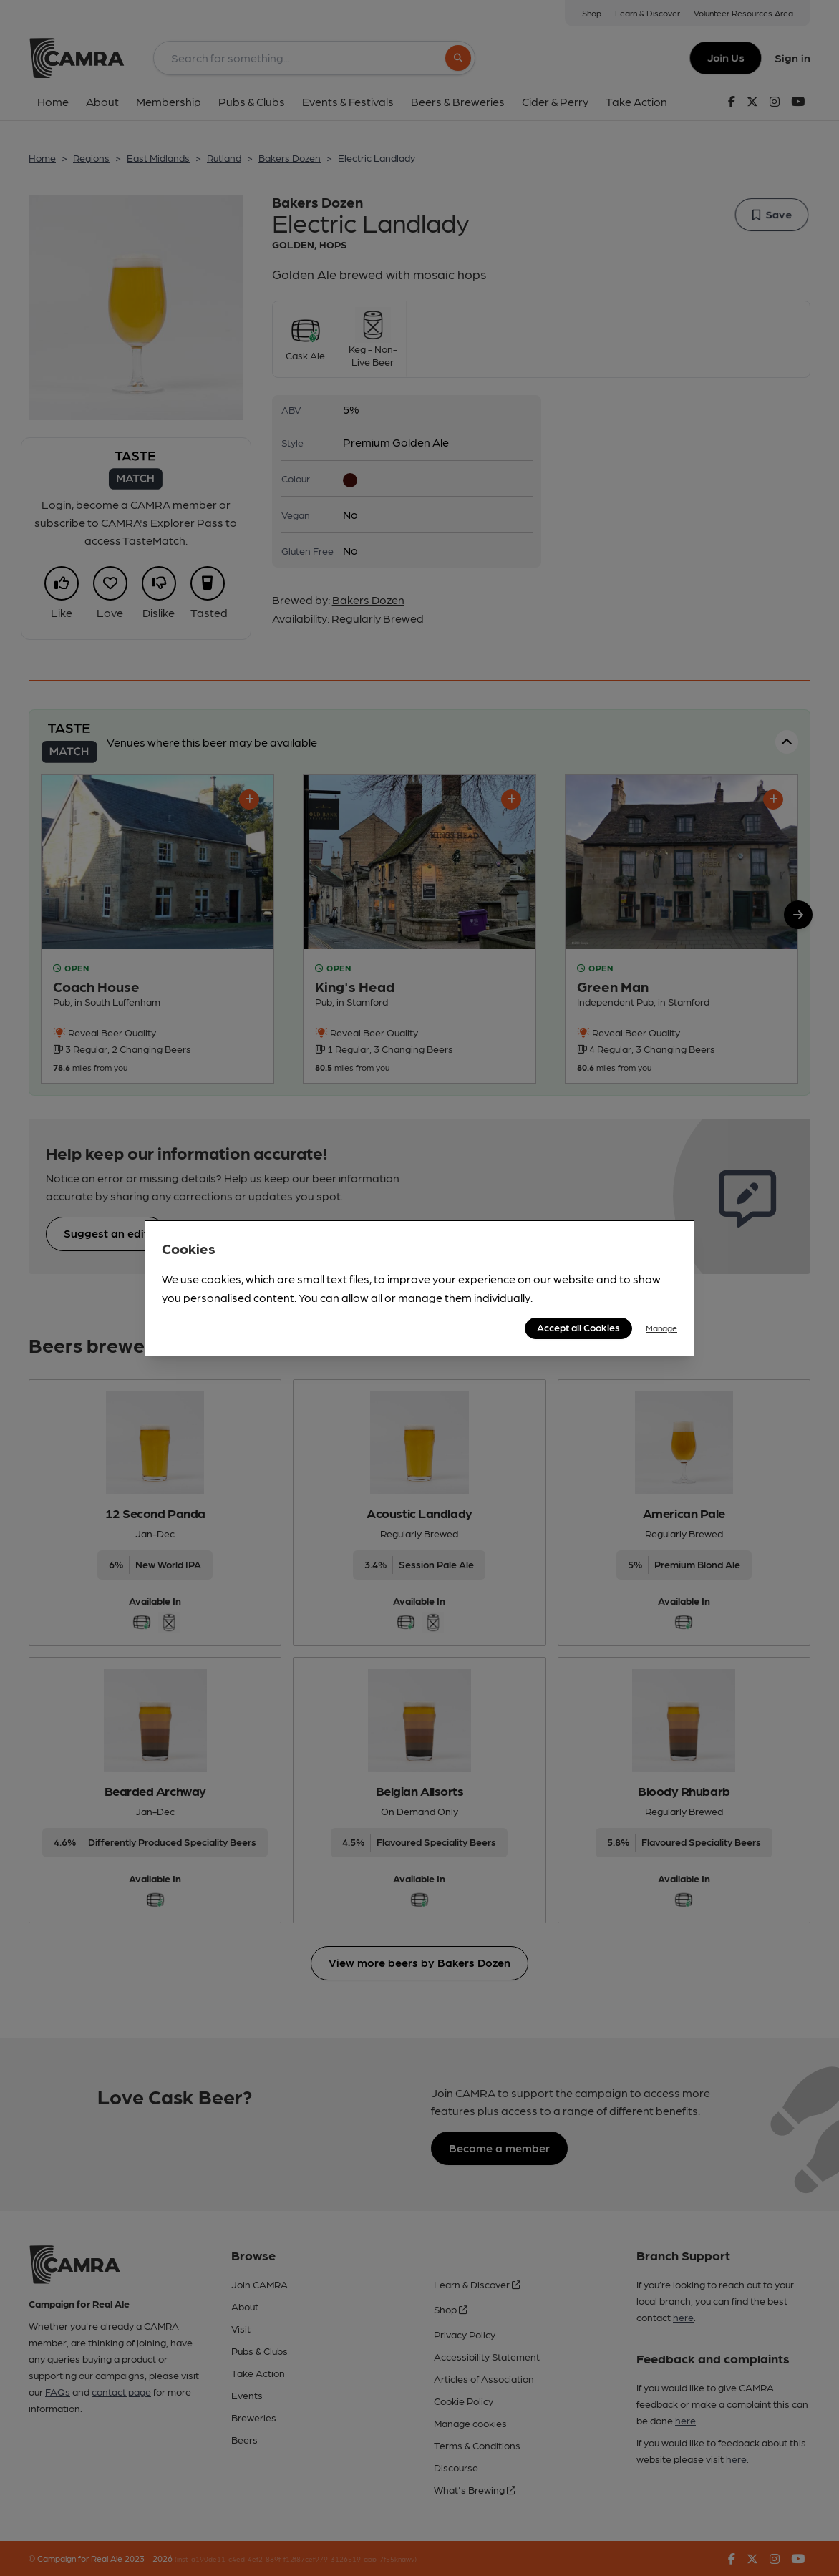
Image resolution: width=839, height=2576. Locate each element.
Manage (661, 1328)
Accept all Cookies (578, 1327)
